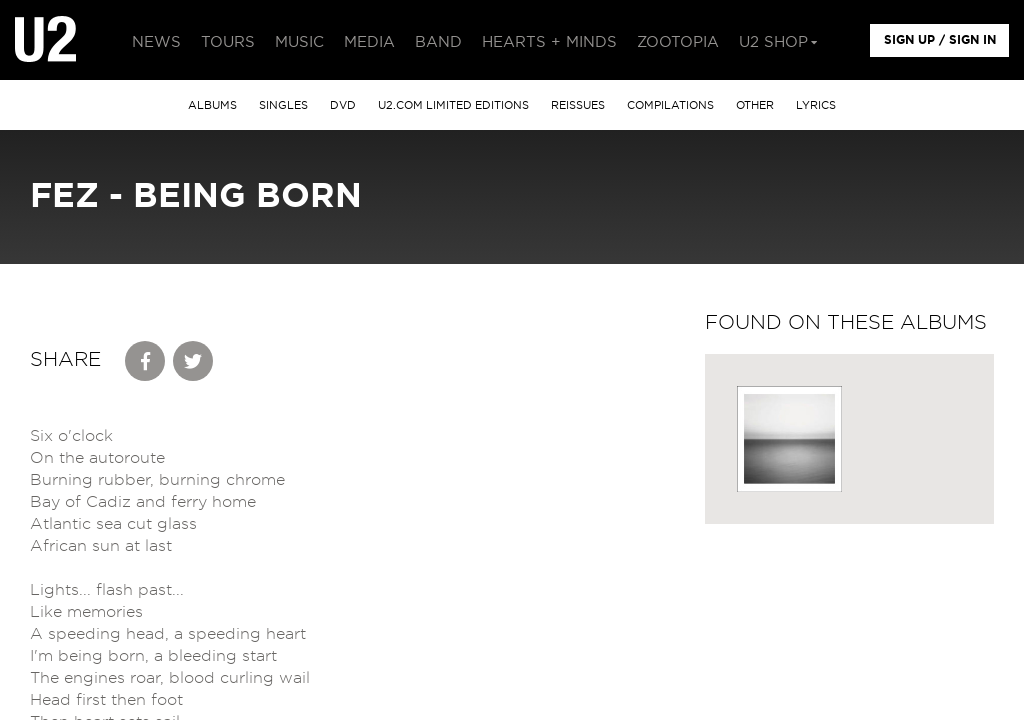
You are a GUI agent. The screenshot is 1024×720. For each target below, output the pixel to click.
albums (212, 105)
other (755, 105)
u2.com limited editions (453, 105)
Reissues (578, 105)
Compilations (670, 105)
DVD (343, 105)
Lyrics (816, 105)
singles (283, 105)
